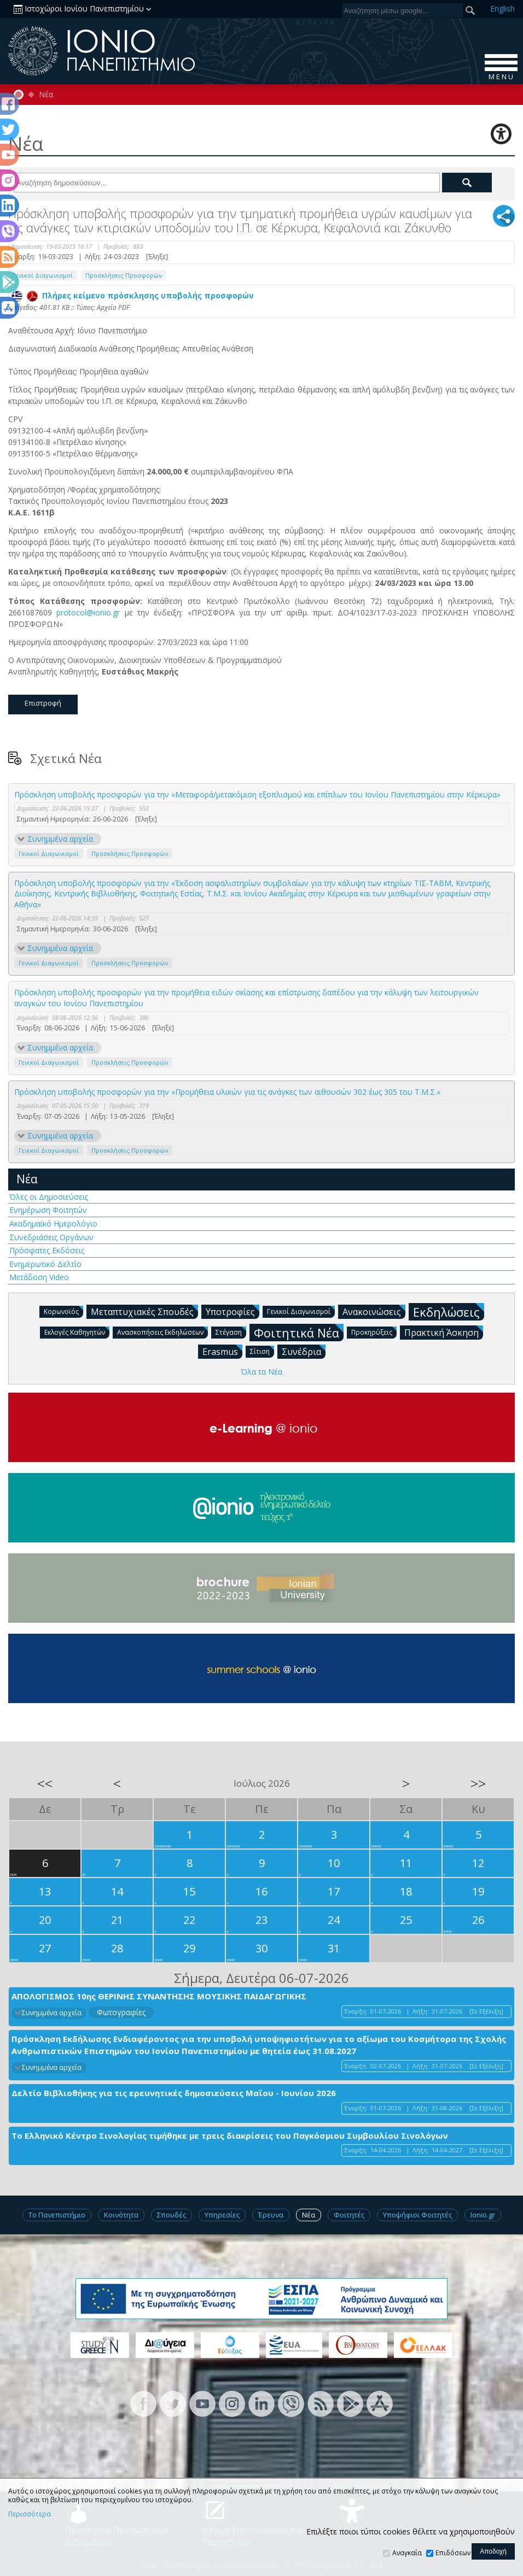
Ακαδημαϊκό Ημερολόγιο (53, 1223)
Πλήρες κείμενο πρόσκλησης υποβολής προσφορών (132, 295)
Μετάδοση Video (39, 1277)
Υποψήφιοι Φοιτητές (417, 2215)
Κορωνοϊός (63, 1311)
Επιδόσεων (452, 2552)
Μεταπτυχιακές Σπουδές (144, 1311)
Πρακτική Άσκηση (443, 1332)
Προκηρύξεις (374, 1332)
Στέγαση (231, 1332)
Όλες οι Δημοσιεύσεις (48, 1197)
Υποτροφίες (232, 1311)
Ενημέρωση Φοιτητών (48, 1210)
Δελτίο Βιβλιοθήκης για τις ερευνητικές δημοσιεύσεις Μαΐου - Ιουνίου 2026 (173, 2092)
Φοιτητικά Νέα (299, 1332)
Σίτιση (262, 1351)
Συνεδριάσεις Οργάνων (51, 1237)
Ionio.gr (482, 2215)
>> (478, 1783)
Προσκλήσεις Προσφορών (123, 275)
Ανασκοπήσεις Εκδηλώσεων (162, 1332)
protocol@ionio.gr (88, 612)
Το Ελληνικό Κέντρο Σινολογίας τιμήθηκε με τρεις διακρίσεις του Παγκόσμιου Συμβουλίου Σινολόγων (229, 2135)
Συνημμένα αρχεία (60, 839)
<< (45, 1783)
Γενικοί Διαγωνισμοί (43, 275)
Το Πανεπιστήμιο (56, 2215)
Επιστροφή (43, 703)
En (502, 8)
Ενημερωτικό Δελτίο (45, 1264)
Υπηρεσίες (222, 2215)
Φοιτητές (349, 2215)
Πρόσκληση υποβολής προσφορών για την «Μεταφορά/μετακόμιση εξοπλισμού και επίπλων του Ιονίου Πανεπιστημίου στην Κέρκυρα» (257, 794)
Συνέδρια (304, 1351)
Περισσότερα (29, 2514)
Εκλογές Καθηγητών (76, 1332)
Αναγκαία (407, 2552)
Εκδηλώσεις (448, 1311)
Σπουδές (171, 2215)
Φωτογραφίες (121, 2012)
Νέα (46, 94)
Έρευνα (270, 2215)
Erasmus (222, 1351)
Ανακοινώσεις (373, 1311)
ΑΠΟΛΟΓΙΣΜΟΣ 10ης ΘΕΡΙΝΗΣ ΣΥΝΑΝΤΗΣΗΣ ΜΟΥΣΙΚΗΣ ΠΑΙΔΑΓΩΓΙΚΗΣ (158, 1996)
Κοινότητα (121, 2215)
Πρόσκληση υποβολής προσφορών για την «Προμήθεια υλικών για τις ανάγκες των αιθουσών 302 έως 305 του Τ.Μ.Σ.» (227, 1092)
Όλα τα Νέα (261, 1371)
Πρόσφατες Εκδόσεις (46, 1250)
